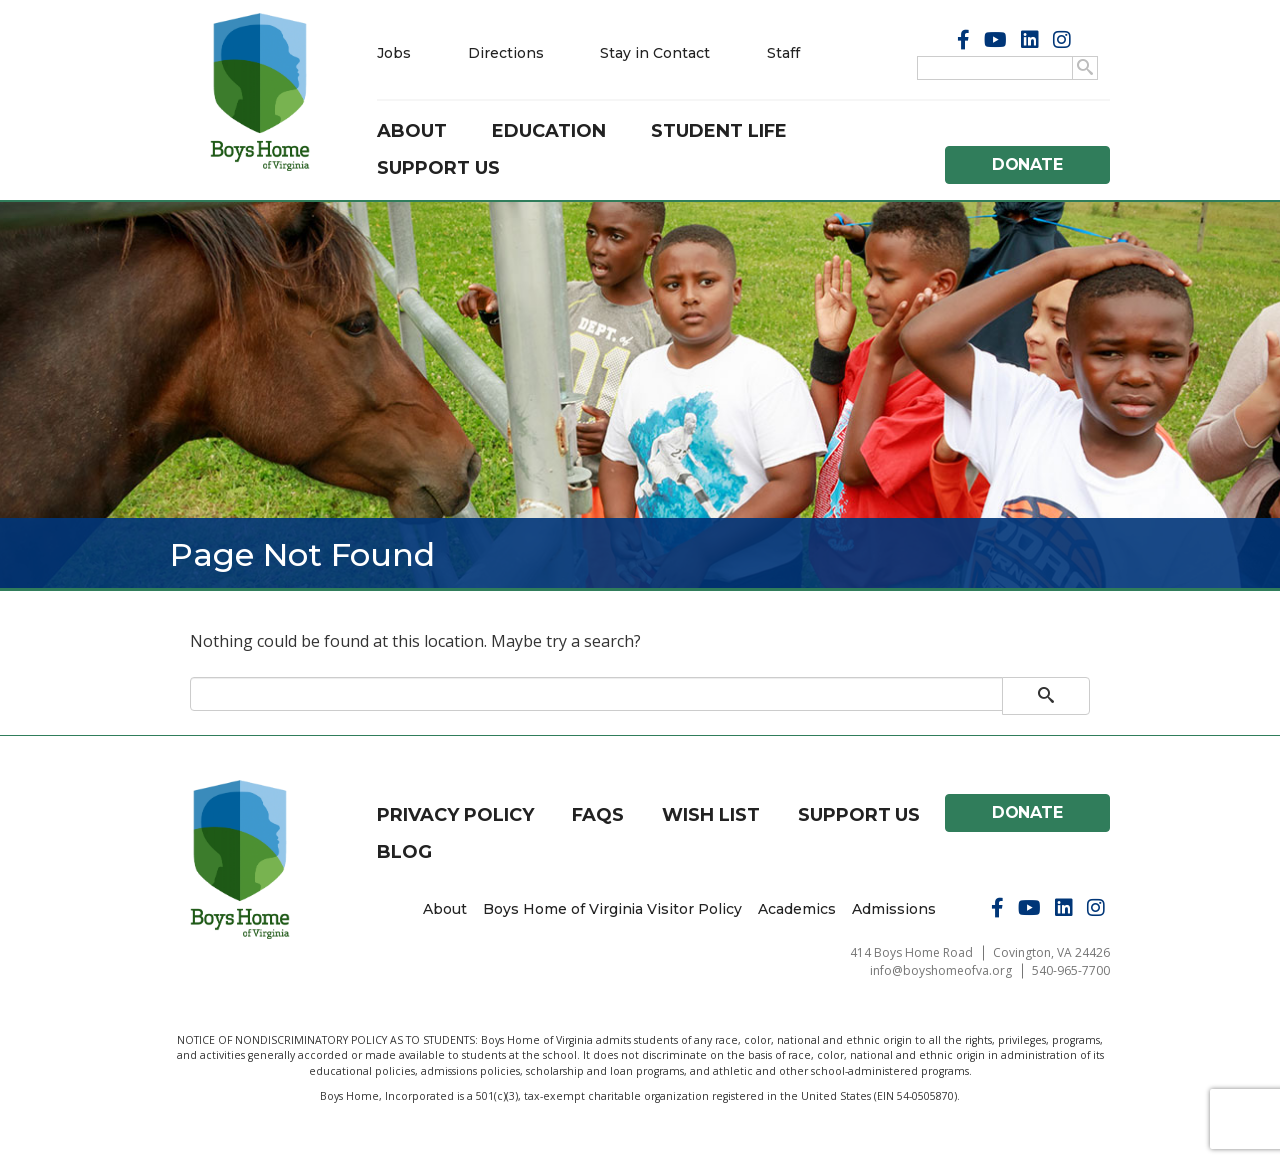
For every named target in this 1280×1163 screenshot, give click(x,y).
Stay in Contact (655, 53)
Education (549, 131)
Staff (783, 53)
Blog (404, 852)
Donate (1028, 164)
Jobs (394, 53)
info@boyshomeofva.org (941, 970)
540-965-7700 (1071, 970)
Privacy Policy (455, 815)
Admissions (894, 909)
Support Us (438, 168)
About (412, 131)
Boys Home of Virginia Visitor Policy (613, 909)
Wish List (711, 815)
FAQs (598, 815)
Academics (797, 909)
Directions (506, 53)
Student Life (719, 131)
